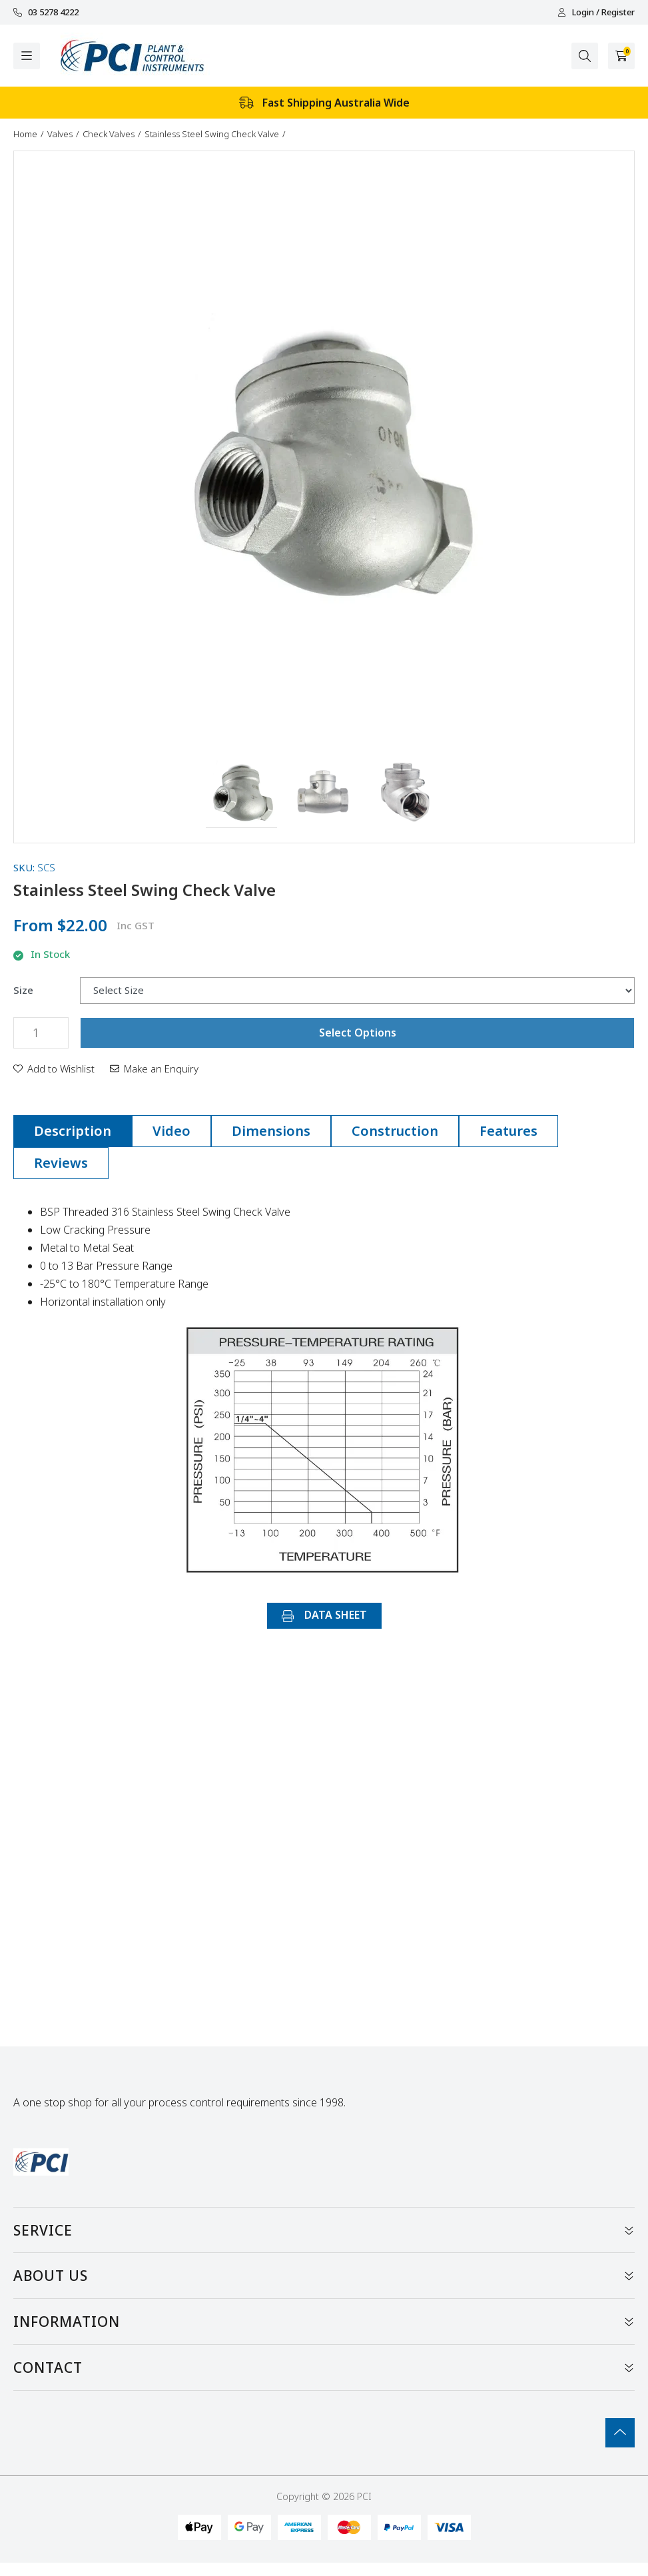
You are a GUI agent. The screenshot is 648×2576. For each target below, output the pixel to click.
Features (508, 1131)
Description (72, 1131)
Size (23, 990)
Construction (395, 1131)
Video (171, 1131)
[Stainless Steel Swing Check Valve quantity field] (41, 1033)
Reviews (61, 1163)
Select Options (357, 1032)
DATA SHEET (324, 1614)
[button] (241, 793)
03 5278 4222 (46, 12)
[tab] (72, 1131)
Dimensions (271, 1131)
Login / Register (596, 12)
